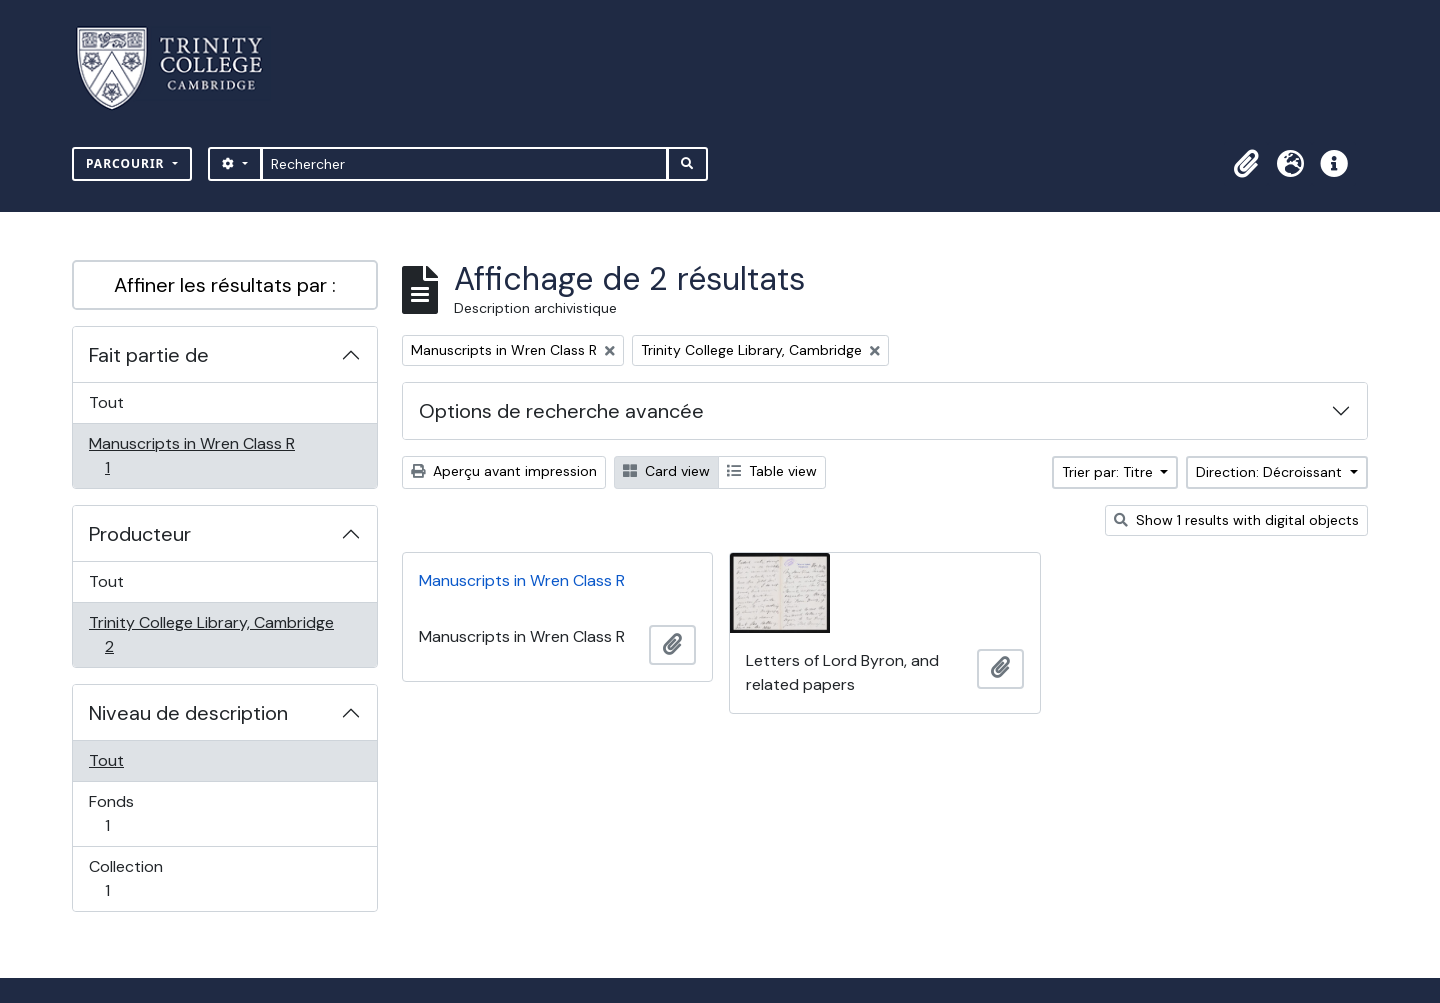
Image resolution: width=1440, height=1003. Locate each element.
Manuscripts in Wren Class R (191, 455)
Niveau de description (188, 713)
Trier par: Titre (1109, 472)
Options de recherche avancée (561, 411)
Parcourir (127, 163)
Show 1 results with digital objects (1236, 520)
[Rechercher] (464, 164)
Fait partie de (149, 355)
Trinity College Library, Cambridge (211, 634)
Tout (106, 402)
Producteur (140, 534)
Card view (666, 471)
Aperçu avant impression (504, 471)
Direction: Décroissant (1271, 472)
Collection (129, 878)
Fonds (129, 813)
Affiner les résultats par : (225, 285)
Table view (772, 471)
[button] (1246, 164)
